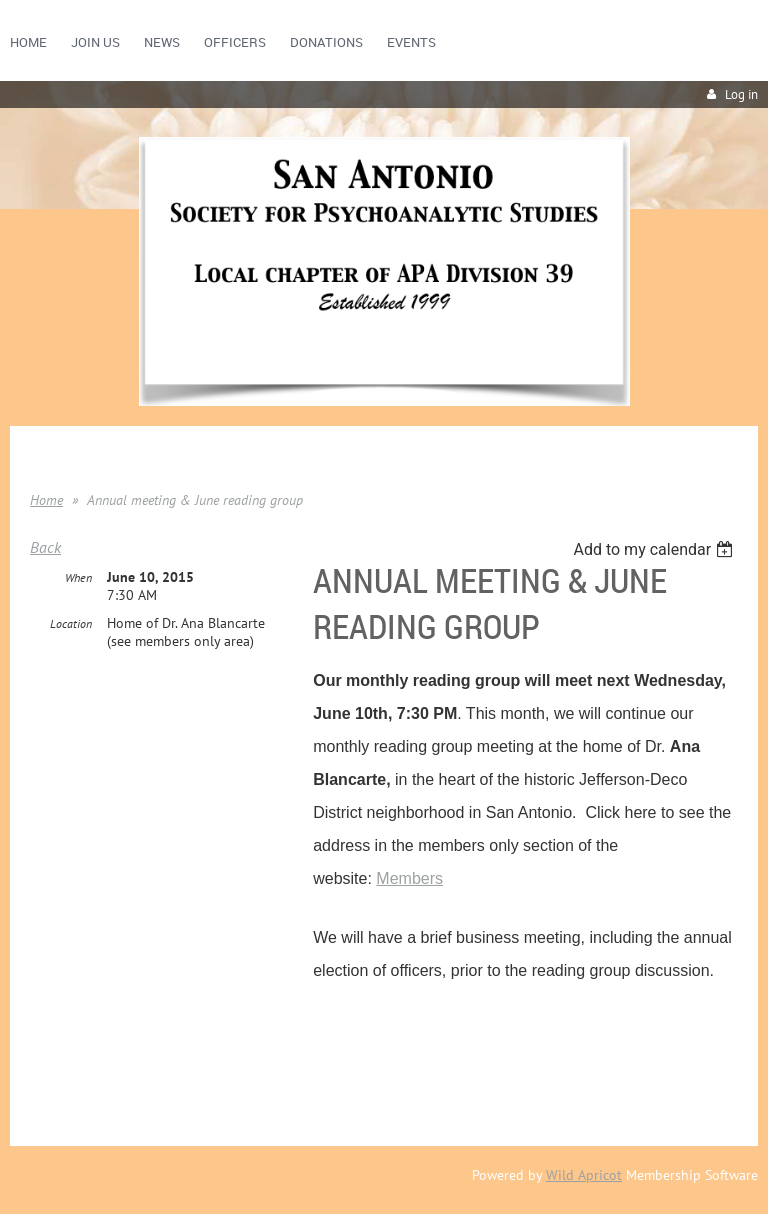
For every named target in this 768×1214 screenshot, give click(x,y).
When (78, 577)
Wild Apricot (584, 1175)
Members (409, 878)
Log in (741, 94)
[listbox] (655, 549)
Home (46, 500)
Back (45, 547)
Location (71, 623)
